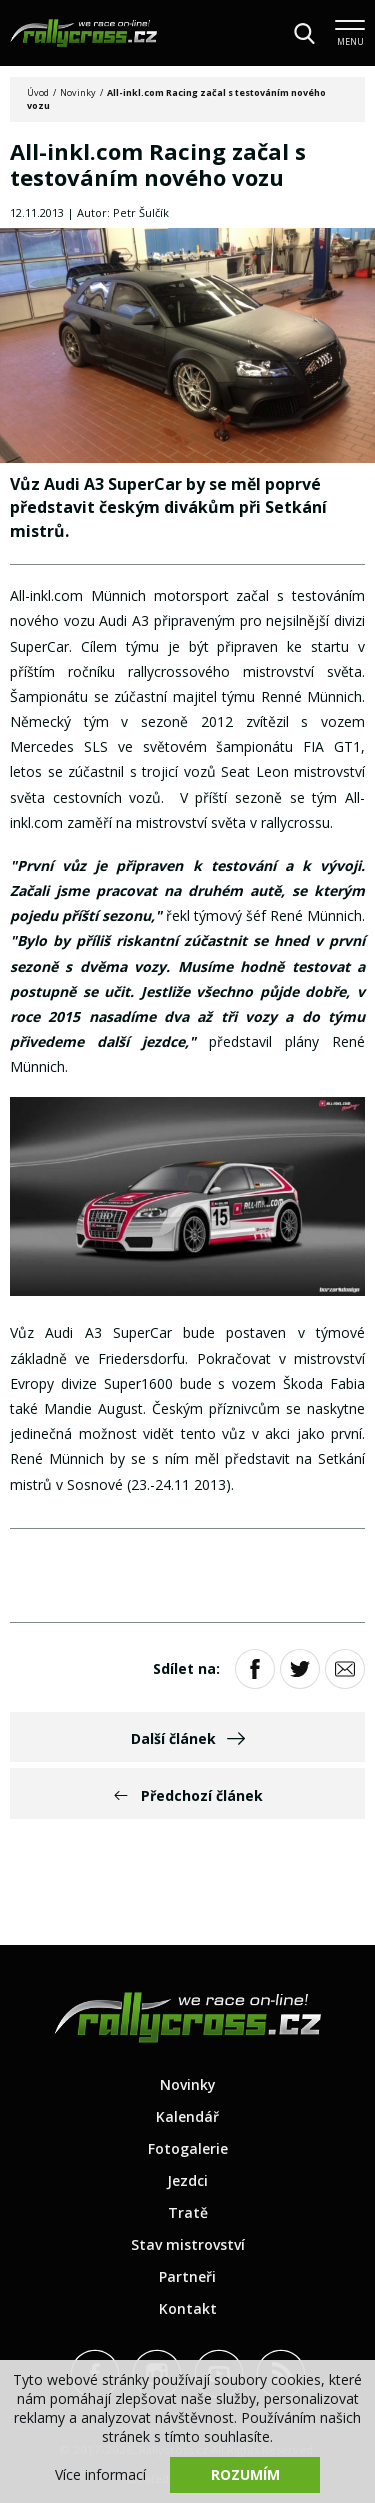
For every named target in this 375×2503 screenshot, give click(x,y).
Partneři (187, 2276)
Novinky (78, 92)
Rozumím (245, 2474)
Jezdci (187, 2180)
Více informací (100, 2474)
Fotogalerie (188, 2148)
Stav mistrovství (188, 2244)
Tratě (188, 2212)
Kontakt (188, 2308)
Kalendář (187, 2116)
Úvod (38, 92)
